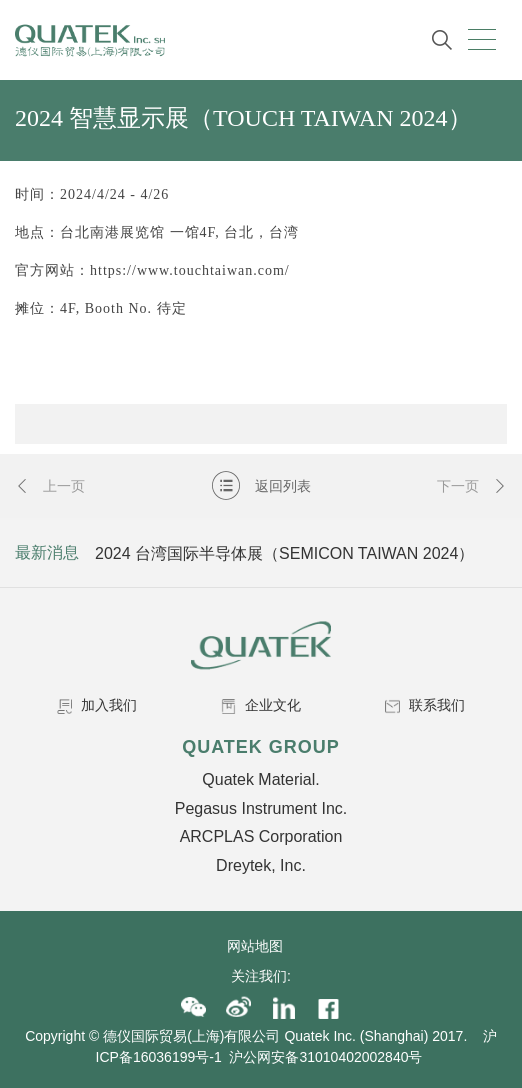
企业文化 (261, 705)
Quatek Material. (260, 779)
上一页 (50, 486)
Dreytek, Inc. (261, 865)
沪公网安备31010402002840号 (327, 1057)
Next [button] (489, 553)
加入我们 (97, 705)
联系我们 (425, 705)
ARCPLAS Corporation (261, 836)
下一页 (472, 486)
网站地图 (261, 946)
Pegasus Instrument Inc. (261, 808)
